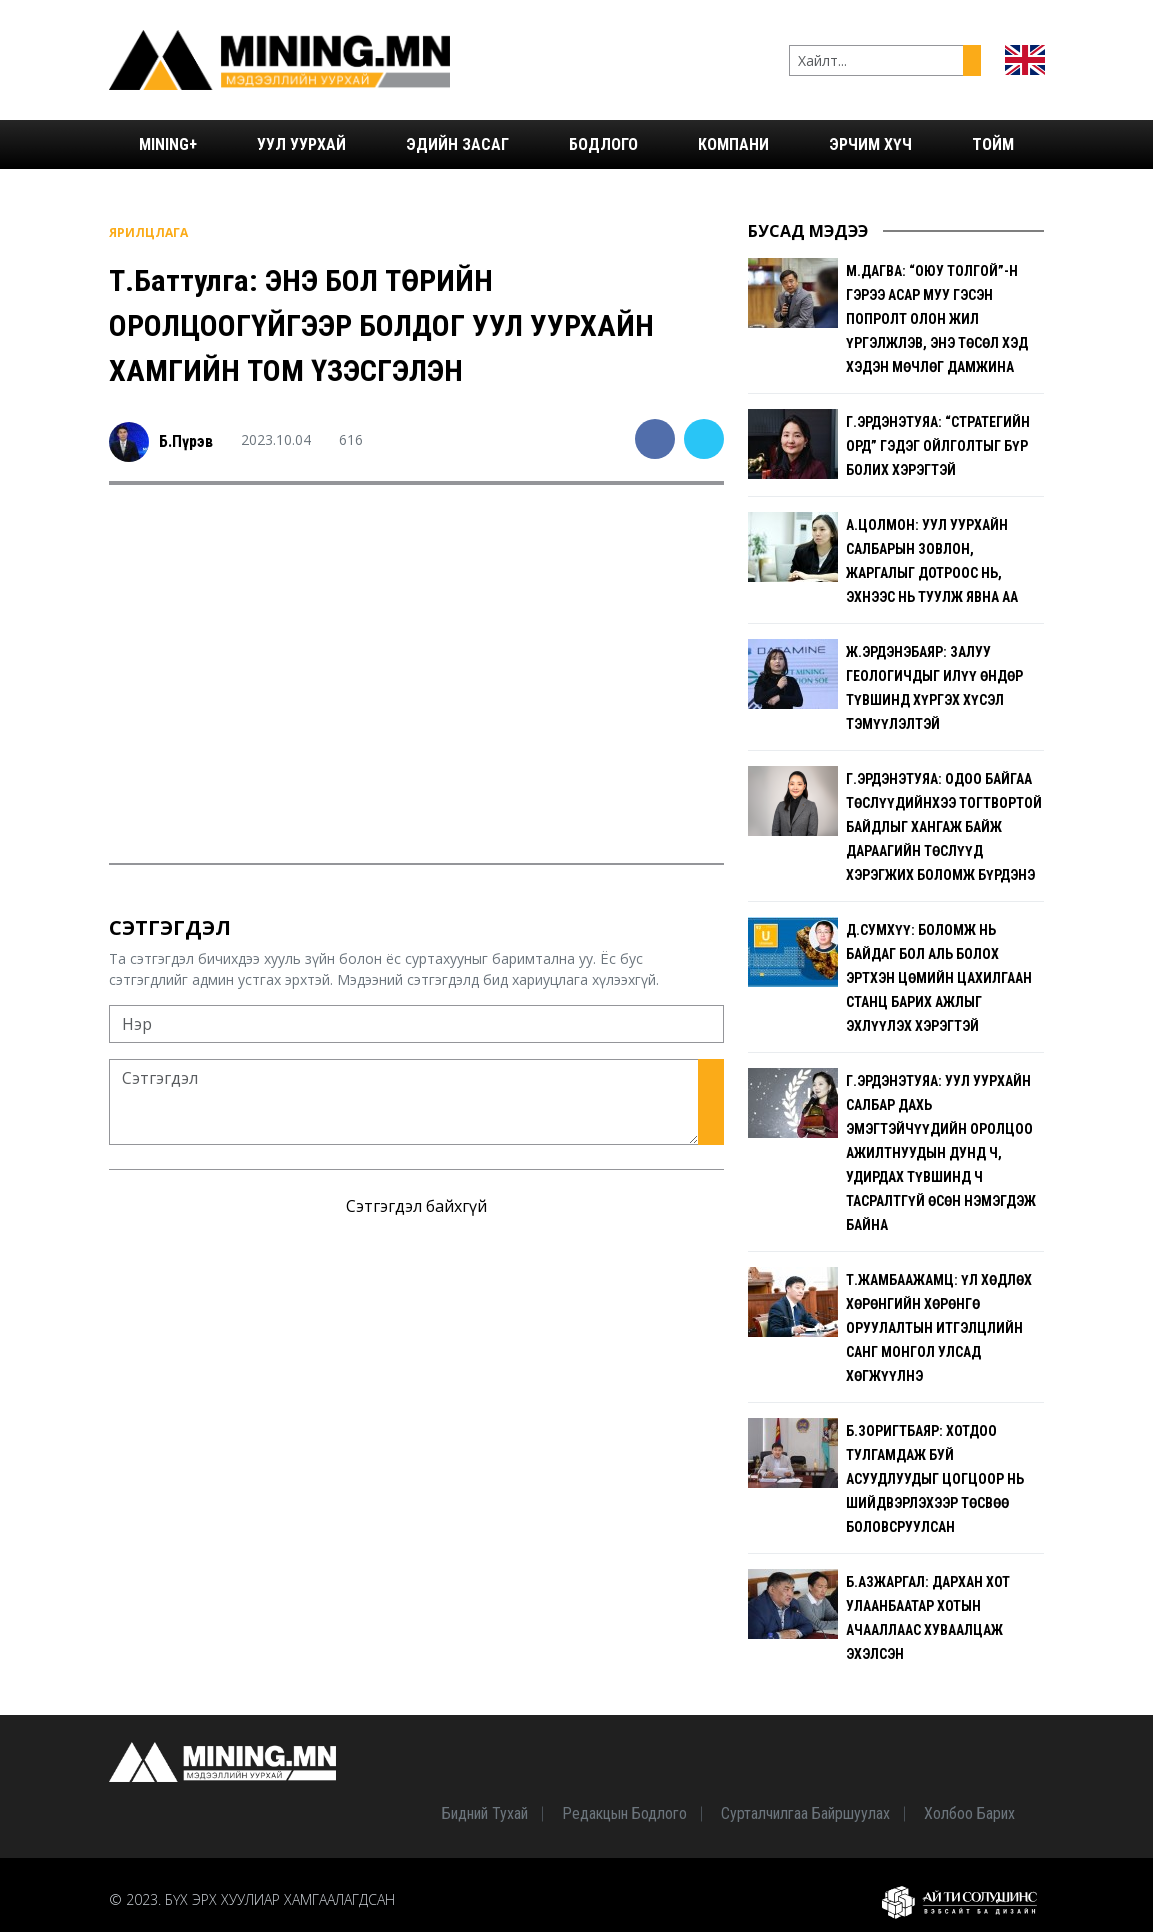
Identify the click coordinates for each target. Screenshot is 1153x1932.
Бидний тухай (485, 1813)
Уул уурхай (301, 144)
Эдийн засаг (457, 144)
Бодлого (603, 144)
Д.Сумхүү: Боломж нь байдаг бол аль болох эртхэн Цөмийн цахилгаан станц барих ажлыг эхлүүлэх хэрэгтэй (939, 978)
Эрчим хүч (870, 144)
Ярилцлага (148, 232)
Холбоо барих (969, 1813)
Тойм (993, 144)
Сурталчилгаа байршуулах (805, 1813)
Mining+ (168, 144)
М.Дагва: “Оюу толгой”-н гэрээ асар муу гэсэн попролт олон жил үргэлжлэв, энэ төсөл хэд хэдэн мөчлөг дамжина (937, 319)
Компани (733, 144)
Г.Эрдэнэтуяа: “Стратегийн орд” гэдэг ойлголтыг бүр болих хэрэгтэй (938, 446)
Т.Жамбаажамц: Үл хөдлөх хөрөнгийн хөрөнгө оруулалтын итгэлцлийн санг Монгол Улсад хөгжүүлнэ (939, 1328)
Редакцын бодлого (624, 1813)
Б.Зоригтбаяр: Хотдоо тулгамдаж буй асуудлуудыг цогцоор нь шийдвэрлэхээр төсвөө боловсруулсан (935, 1479)
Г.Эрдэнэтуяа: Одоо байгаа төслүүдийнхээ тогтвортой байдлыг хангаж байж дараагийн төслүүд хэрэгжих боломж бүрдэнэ (944, 827)
